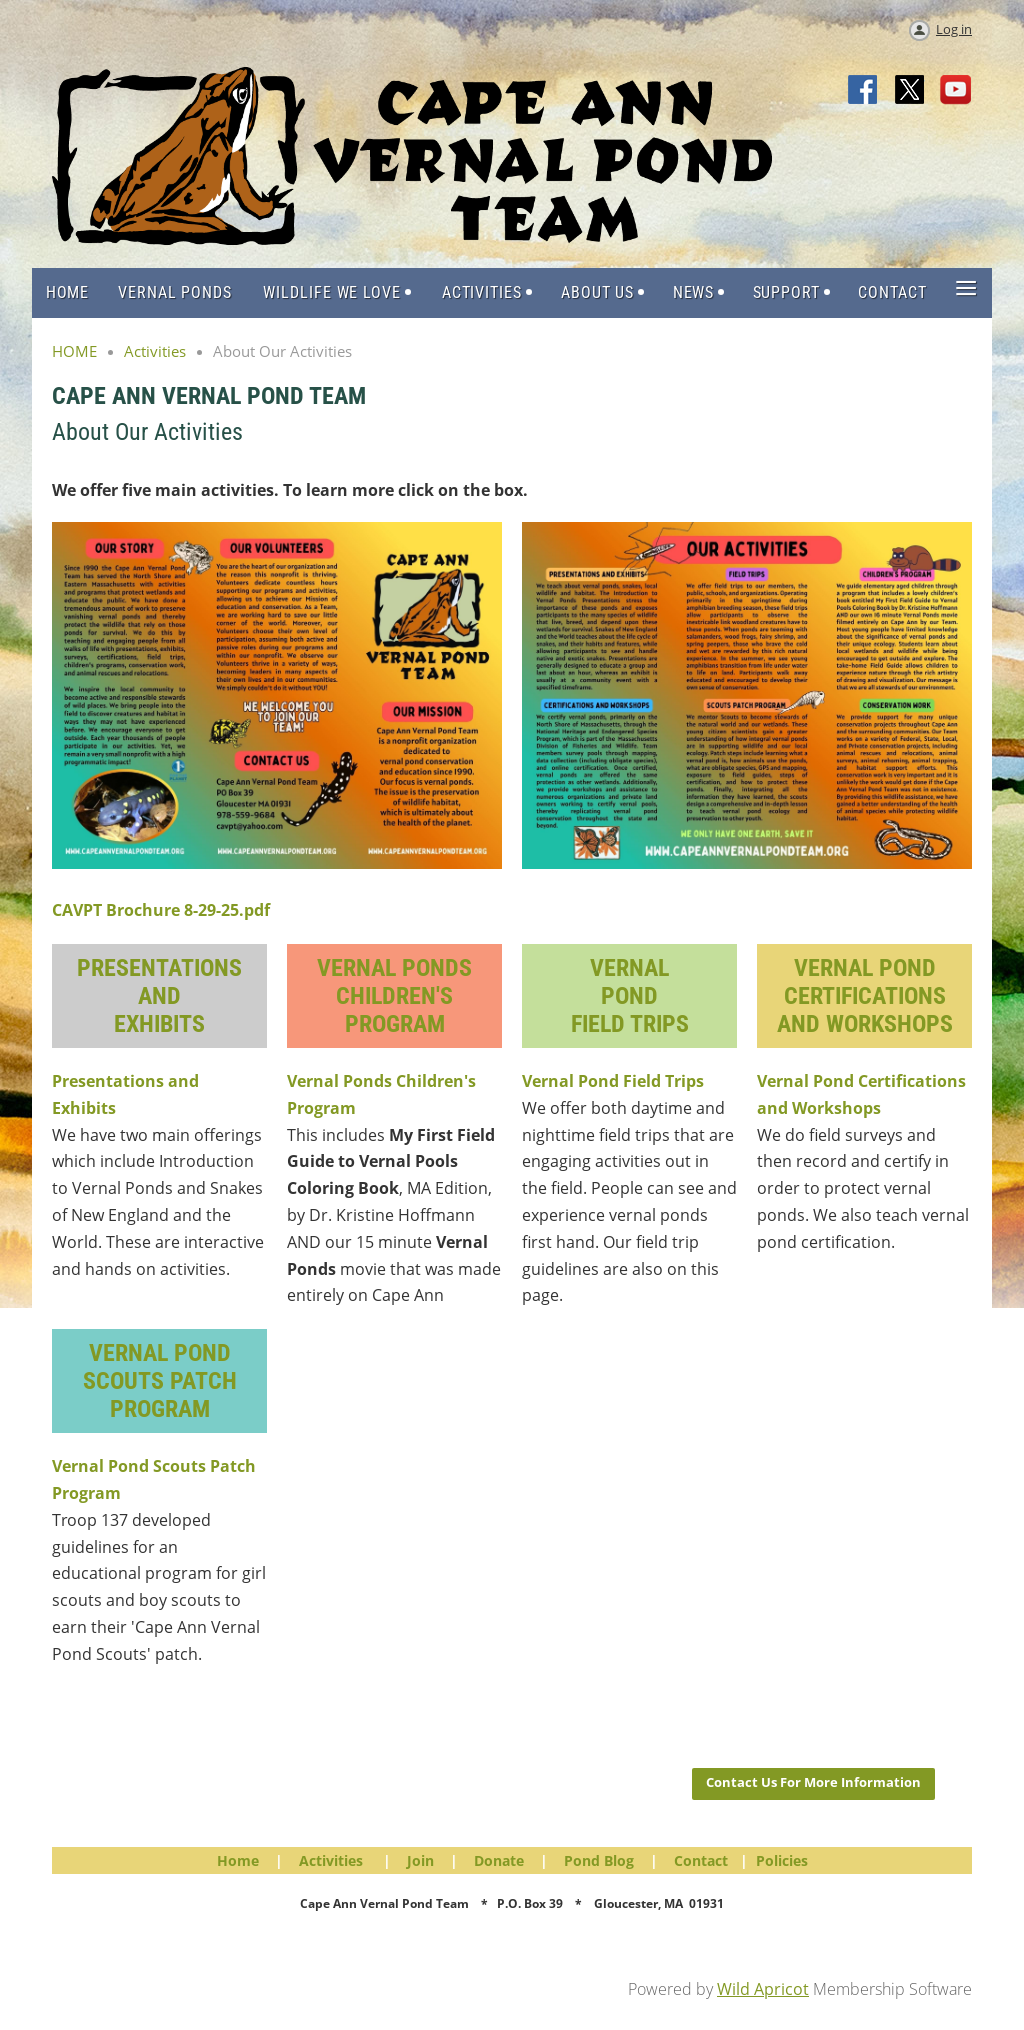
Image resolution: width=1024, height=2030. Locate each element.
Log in (954, 29)
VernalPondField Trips (630, 996)
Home (238, 1860)
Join (420, 1860)
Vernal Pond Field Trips (613, 1081)
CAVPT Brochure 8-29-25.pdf (161, 910)
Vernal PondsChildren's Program (394, 996)
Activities (155, 351)
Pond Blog (599, 1860)
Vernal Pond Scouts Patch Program (160, 1381)
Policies (782, 1860)
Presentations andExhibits (159, 996)
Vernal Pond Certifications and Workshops (865, 996)
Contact (701, 1860)
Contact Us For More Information (813, 1782)
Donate (499, 1860)
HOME (74, 351)
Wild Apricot (763, 1989)
